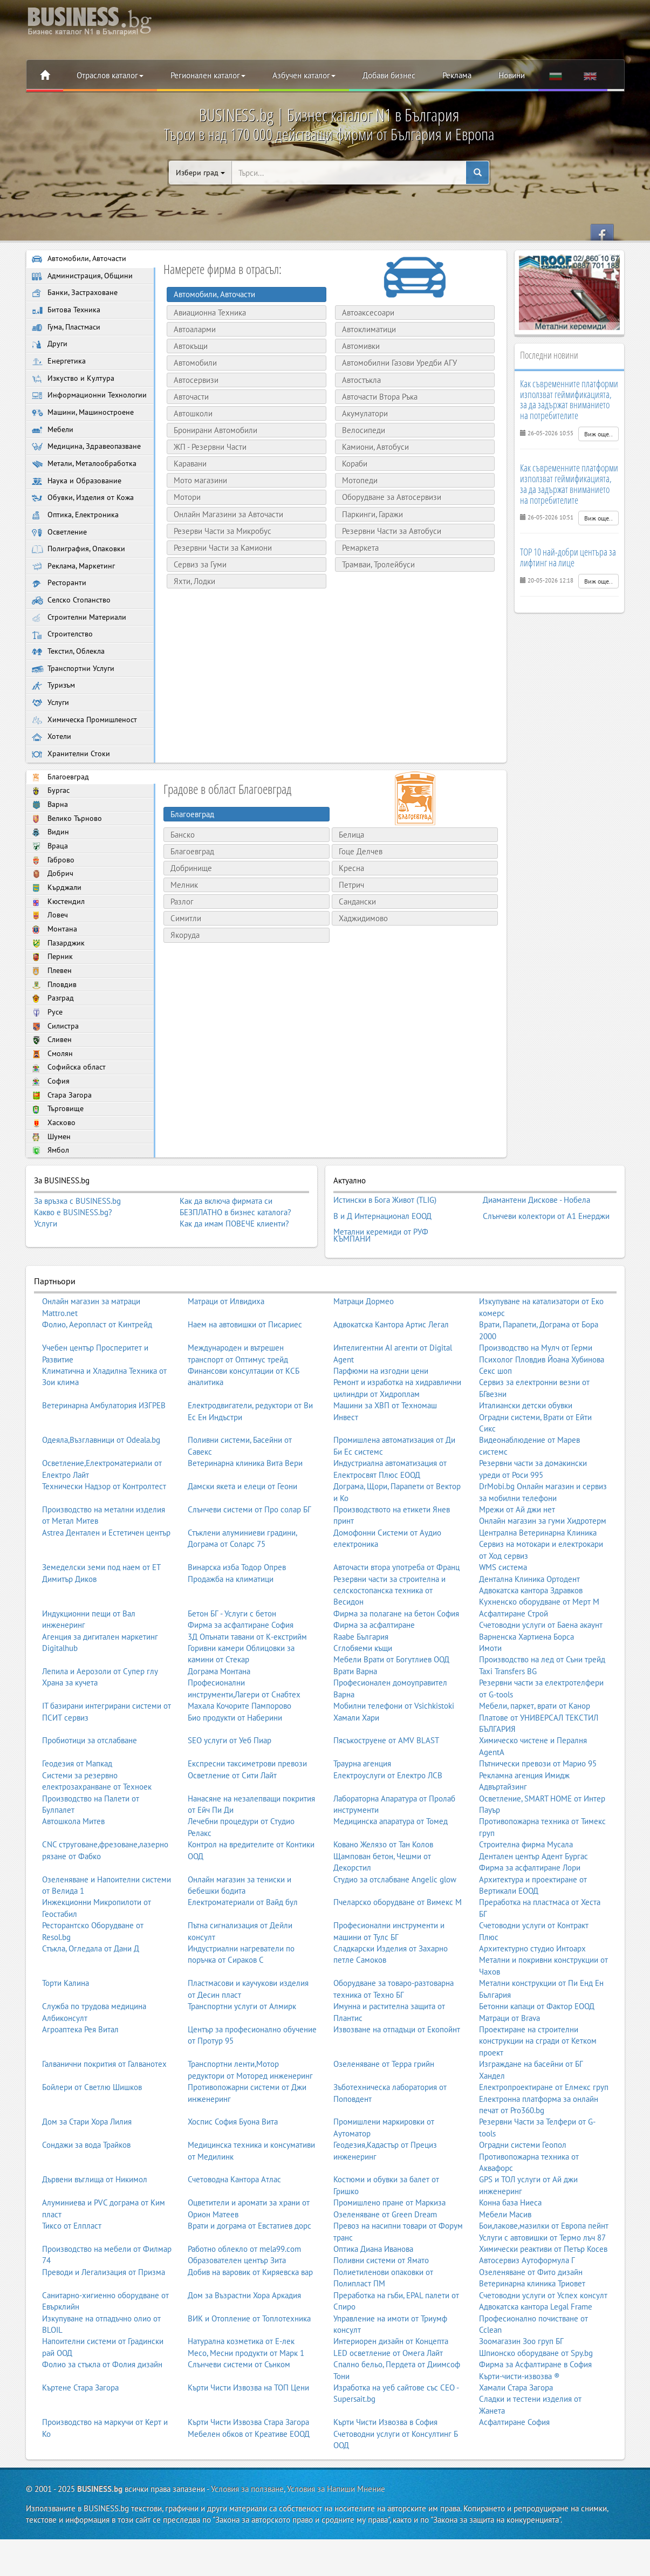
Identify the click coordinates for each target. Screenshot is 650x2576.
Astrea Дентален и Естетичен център (106, 1580)
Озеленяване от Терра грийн (383, 2112)
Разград (53, 1047)
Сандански (357, 936)
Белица (351, 870)
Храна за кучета (70, 1730)
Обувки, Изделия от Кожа (84, 521)
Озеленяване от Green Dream (385, 2262)
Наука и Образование (77, 503)
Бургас (51, 827)
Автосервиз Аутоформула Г (527, 2308)
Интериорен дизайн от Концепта (390, 2389)
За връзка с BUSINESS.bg (77, 1258)
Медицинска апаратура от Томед (390, 1869)
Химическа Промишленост (87, 753)
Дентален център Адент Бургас (533, 1904)
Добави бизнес (388, 75)
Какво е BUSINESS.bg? (73, 1269)
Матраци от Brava (509, 2066)
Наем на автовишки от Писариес (245, 1372)
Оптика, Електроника (76, 538)
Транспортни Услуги (74, 699)
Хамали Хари (356, 1765)
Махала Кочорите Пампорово (239, 1754)
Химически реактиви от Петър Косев (543, 2297)
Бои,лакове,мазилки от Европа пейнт (543, 2274)
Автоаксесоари (365, 312)
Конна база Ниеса (510, 2250)
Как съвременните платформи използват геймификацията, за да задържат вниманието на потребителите (569, 399)
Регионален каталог (207, 75)
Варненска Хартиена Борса (526, 1685)
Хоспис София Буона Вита (233, 2169)
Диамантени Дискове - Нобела (536, 1256)
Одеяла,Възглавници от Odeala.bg (101, 1488)
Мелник (184, 920)
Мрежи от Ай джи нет (517, 1557)
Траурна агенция (362, 1811)
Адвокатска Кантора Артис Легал (391, 1372)
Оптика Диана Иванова (373, 2297)
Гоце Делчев (360, 886)
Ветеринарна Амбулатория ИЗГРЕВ (104, 1453)
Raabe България (360, 1685)
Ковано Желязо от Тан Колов (383, 1892)
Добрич (53, 915)
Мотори (183, 497)
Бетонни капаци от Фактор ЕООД (536, 2054)
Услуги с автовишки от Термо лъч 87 (542, 2285)
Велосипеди (360, 430)
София (51, 1134)
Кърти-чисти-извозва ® (519, 2424)
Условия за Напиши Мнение (336, 2537)
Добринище (191, 903)
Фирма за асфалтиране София (240, 1673)
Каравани (186, 463)
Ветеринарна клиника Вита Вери (245, 1511)
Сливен (52, 1090)
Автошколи (189, 413)
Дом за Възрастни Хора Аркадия (244, 2343)
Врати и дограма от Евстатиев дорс (249, 2274)
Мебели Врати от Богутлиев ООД (391, 1708)
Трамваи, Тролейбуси (375, 564)
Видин (51, 871)
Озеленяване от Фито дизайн (531, 2320)
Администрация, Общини (83, 277)
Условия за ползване (247, 2537)
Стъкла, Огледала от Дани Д (90, 1996)
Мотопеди (356, 480)
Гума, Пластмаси (68, 331)
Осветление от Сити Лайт (232, 1823)
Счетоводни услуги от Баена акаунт (541, 1673)
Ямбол (51, 1207)
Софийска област (69, 1120)
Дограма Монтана (219, 1719)
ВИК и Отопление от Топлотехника (249, 2366)
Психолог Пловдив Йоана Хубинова (541, 1407)
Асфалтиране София (514, 2470)
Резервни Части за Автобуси (388, 531)
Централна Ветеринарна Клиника (538, 1580)
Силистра (56, 1076)
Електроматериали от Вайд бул (243, 1950)
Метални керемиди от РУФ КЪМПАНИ (380, 1285)
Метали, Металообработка (86, 485)
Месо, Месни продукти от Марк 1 (246, 2401)
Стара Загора (62, 1149)
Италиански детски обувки (525, 1453)
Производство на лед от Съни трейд (542, 1708)
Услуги (51, 735)
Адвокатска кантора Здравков (531, 1638)
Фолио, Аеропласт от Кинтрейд (97, 1372)
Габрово (53, 900)
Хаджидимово (363, 954)
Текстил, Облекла (70, 681)
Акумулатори (362, 413)
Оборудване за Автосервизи (388, 497)
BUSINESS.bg (99, 2537)
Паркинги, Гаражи (369, 514)
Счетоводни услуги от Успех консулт (543, 2343)
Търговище (58, 1164)
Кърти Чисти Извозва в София (385, 2470)
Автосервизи (192, 380)
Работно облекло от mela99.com (244, 2297)
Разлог (182, 936)
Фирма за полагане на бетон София (396, 1661)
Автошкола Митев (73, 1869)
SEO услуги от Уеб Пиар (229, 1789)
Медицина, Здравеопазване (88, 467)
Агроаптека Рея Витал (80, 2077)
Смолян (53, 1105)
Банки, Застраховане (75, 295)
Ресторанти (59, 610)
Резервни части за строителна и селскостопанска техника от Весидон (389, 1638)
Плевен (53, 1017)
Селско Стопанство (73, 628)
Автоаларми (191, 329)
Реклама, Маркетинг (75, 592)
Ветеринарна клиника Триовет (532, 2331)
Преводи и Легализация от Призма (103, 2320)
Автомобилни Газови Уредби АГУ (396, 363)
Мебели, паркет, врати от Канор (534, 1754)
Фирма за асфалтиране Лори (529, 1915)
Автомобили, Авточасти (80, 259)
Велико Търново (68, 856)
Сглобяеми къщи (362, 1696)
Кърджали (57, 929)
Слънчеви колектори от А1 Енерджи (546, 1268)
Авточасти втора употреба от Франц (396, 1615)
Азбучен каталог (304, 75)
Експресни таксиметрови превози (247, 1811)
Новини (511, 75)
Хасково (54, 1178)
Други (50, 349)
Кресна (351, 903)
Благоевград (61, 812)
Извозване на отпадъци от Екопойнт (396, 2077)
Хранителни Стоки (72, 789)
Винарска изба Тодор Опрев (237, 1615)
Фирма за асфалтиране (374, 1673)
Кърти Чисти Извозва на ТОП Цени (248, 2435)
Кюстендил (59, 944)
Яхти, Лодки (191, 581)
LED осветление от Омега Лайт (388, 2401)
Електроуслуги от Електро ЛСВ (387, 1823)
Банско (182, 870)
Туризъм (54, 717)
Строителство (63, 664)
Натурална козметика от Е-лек (241, 2389)
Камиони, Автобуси (372, 447)
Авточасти (188, 397)
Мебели (54, 449)
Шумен (52, 1193)
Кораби (351, 463)
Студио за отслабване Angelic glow (394, 1927)
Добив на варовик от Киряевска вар (250, 2320)
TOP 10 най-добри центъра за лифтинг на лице (568, 557)
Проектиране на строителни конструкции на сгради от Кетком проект (538, 2089)
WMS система (503, 1615)
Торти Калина (65, 2031)
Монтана (55, 973)
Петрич (351, 920)
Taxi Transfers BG (508, 1719)
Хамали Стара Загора (516, 2435)
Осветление (61, 556)
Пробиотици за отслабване (89, 1789)
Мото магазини (197, 480)
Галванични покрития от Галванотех (104, 2112)
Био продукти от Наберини (235, 1765)
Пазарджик (59, 988)
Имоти (490, 1696)
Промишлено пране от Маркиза (389, 2250)
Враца (50, 886)
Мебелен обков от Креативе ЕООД (249, 2482)
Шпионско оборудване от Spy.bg (536, 2401)
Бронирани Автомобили (212, 430)
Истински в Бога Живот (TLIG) (384, 1256)
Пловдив (55, 1032)
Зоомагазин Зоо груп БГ (521, 2389)
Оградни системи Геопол (522, 2193)
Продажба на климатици (230, 1627)
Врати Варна (355, 1719)
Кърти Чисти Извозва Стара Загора (248, 2470)
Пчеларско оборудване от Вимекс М (397, 1950)
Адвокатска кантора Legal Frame (535, 2354)
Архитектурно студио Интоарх (532, 1996)
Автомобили (192, 363)
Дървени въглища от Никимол (94, 2228)
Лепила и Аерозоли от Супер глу (100, 1719)
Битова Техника (66, 312)
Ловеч (50, 959)
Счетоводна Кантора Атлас (234, 2228)
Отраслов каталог (110, 75)
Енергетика (59, 366)
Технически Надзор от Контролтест (104, 1534)
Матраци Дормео (363, 1349)
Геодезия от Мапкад (77, 1811)
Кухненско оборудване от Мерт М (539, 1650)
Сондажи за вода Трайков (86, 2193)
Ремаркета (357, 548)
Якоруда (185, 970)
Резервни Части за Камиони (219, 548)
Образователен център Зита (237, 2308)
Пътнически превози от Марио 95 (538, 1811)
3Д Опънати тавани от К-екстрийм (247, 1685)
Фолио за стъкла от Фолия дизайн (102, 2412)
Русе (48, 1061)
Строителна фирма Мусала (526, 1892)
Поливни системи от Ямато (381, 2308)
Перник (53, 1003)
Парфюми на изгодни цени (380, 1419)
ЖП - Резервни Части (206, 447)
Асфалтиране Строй (513, 1661)
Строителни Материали (80, 646)
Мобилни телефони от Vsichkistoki (393, 1754)
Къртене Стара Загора (80, 2435)
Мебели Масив (505, 2262)
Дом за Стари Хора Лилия (87, 2169)
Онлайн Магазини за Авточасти (225, 514)
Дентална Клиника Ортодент (529, 1627)
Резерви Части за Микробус (219, 531)
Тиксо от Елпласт (71, 2274)
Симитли (185, 954)
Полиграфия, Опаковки (79, 574)
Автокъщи (187, 346)
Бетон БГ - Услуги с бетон (232, 1661)
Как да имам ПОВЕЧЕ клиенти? (234, 1281)
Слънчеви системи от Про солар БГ (249, 1557)
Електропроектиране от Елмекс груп (543, 2135)
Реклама (456, 75)
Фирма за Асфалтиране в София (535, 2412)
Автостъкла (358, 380)
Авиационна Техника (206, 312)
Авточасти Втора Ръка (376, 397)
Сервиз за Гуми (196, 564)
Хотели (52, 771)
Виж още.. (598, 434)
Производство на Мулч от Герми (535, 1395)
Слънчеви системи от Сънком (239, 2412)
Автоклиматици (366, 329)
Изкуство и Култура (74, 384)
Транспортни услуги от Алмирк (242, 2054)
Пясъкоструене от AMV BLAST (386, 1789)
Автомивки (358, 346)
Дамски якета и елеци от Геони (242, 1534)
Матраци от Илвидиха (226, 1349)
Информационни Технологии (69, 408)
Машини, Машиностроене (85, 431)
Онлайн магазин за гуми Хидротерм (542, 1569)
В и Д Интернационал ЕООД (382, 1268)
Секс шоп (495, 1419)
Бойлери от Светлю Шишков (92, 2135)
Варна (50, 842)
